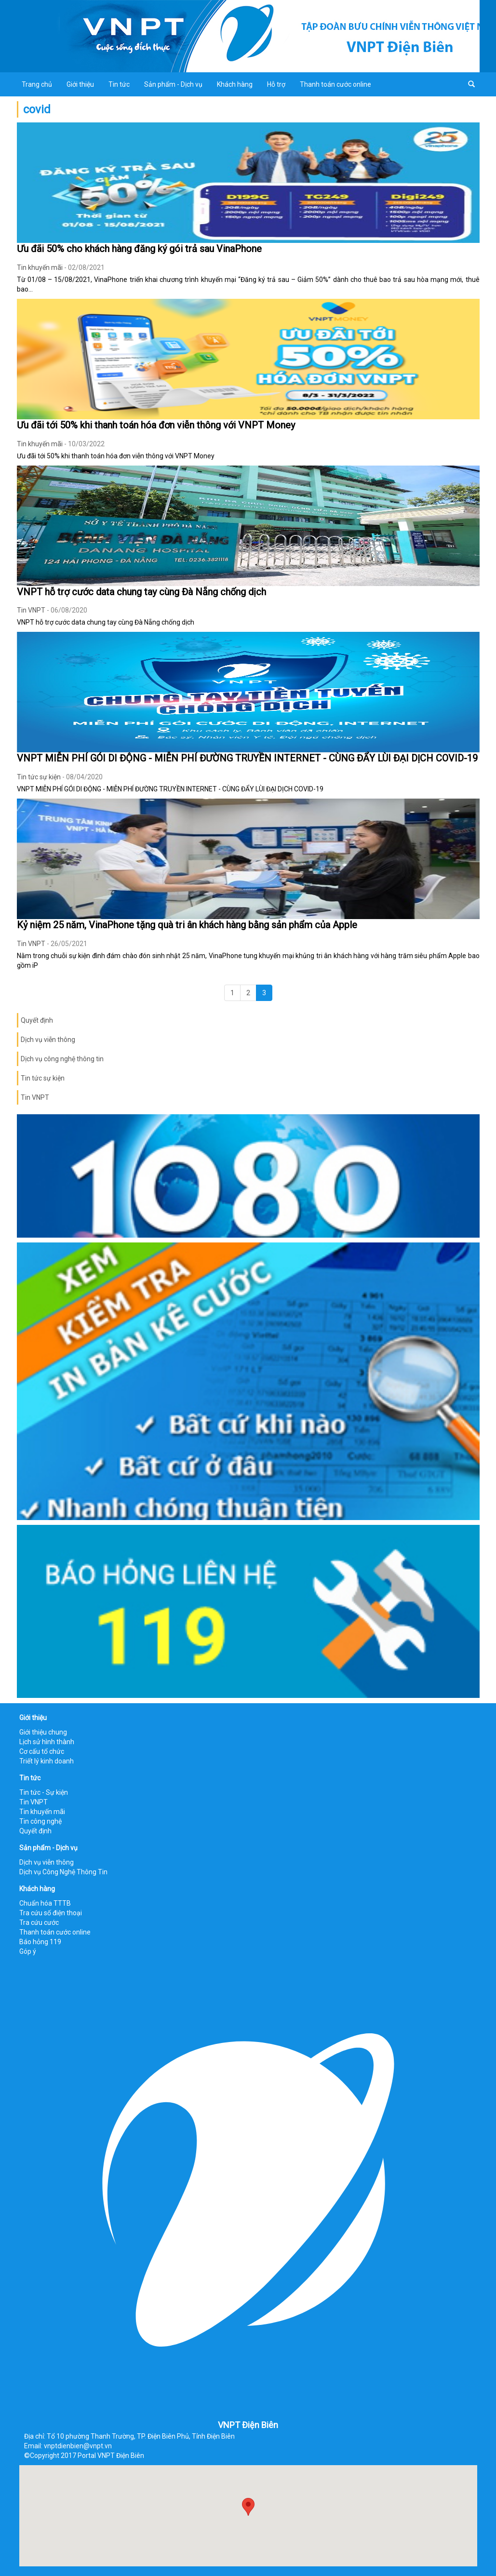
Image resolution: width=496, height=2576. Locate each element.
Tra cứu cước (39, 1922)
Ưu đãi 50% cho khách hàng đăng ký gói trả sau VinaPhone (139, 248)
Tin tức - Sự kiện (43, 1792)
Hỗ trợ (276, 84)
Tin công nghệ (40, 1821)
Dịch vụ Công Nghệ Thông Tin (63, 1872)
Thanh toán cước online (335, 84)
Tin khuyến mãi (40, 267)
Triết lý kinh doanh (46, 1761)
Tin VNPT (31, 610)
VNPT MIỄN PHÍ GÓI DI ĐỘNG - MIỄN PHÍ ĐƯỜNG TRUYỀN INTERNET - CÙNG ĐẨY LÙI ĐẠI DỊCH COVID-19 (247, 758)
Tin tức (119, 84)
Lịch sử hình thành (46, 1742)
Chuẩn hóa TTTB (45, 1903)
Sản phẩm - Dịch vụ (173, 84)
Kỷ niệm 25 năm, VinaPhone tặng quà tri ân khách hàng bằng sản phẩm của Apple (187, 925)
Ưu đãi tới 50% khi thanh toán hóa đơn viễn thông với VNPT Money (156, 425)
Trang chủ (37, 84)
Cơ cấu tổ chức (41, 1751)
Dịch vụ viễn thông (48, 1039)
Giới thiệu (80, 84)
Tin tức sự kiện (39, 777)
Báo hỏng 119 (40, 1942)
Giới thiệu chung (43, 1732)
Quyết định (37, 1020)
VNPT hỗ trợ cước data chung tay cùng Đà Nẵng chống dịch (141, 592)
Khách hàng (235, 84)
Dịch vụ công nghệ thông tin (62, 1059)
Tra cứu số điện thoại (50, 1913)
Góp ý (27, 1951)
